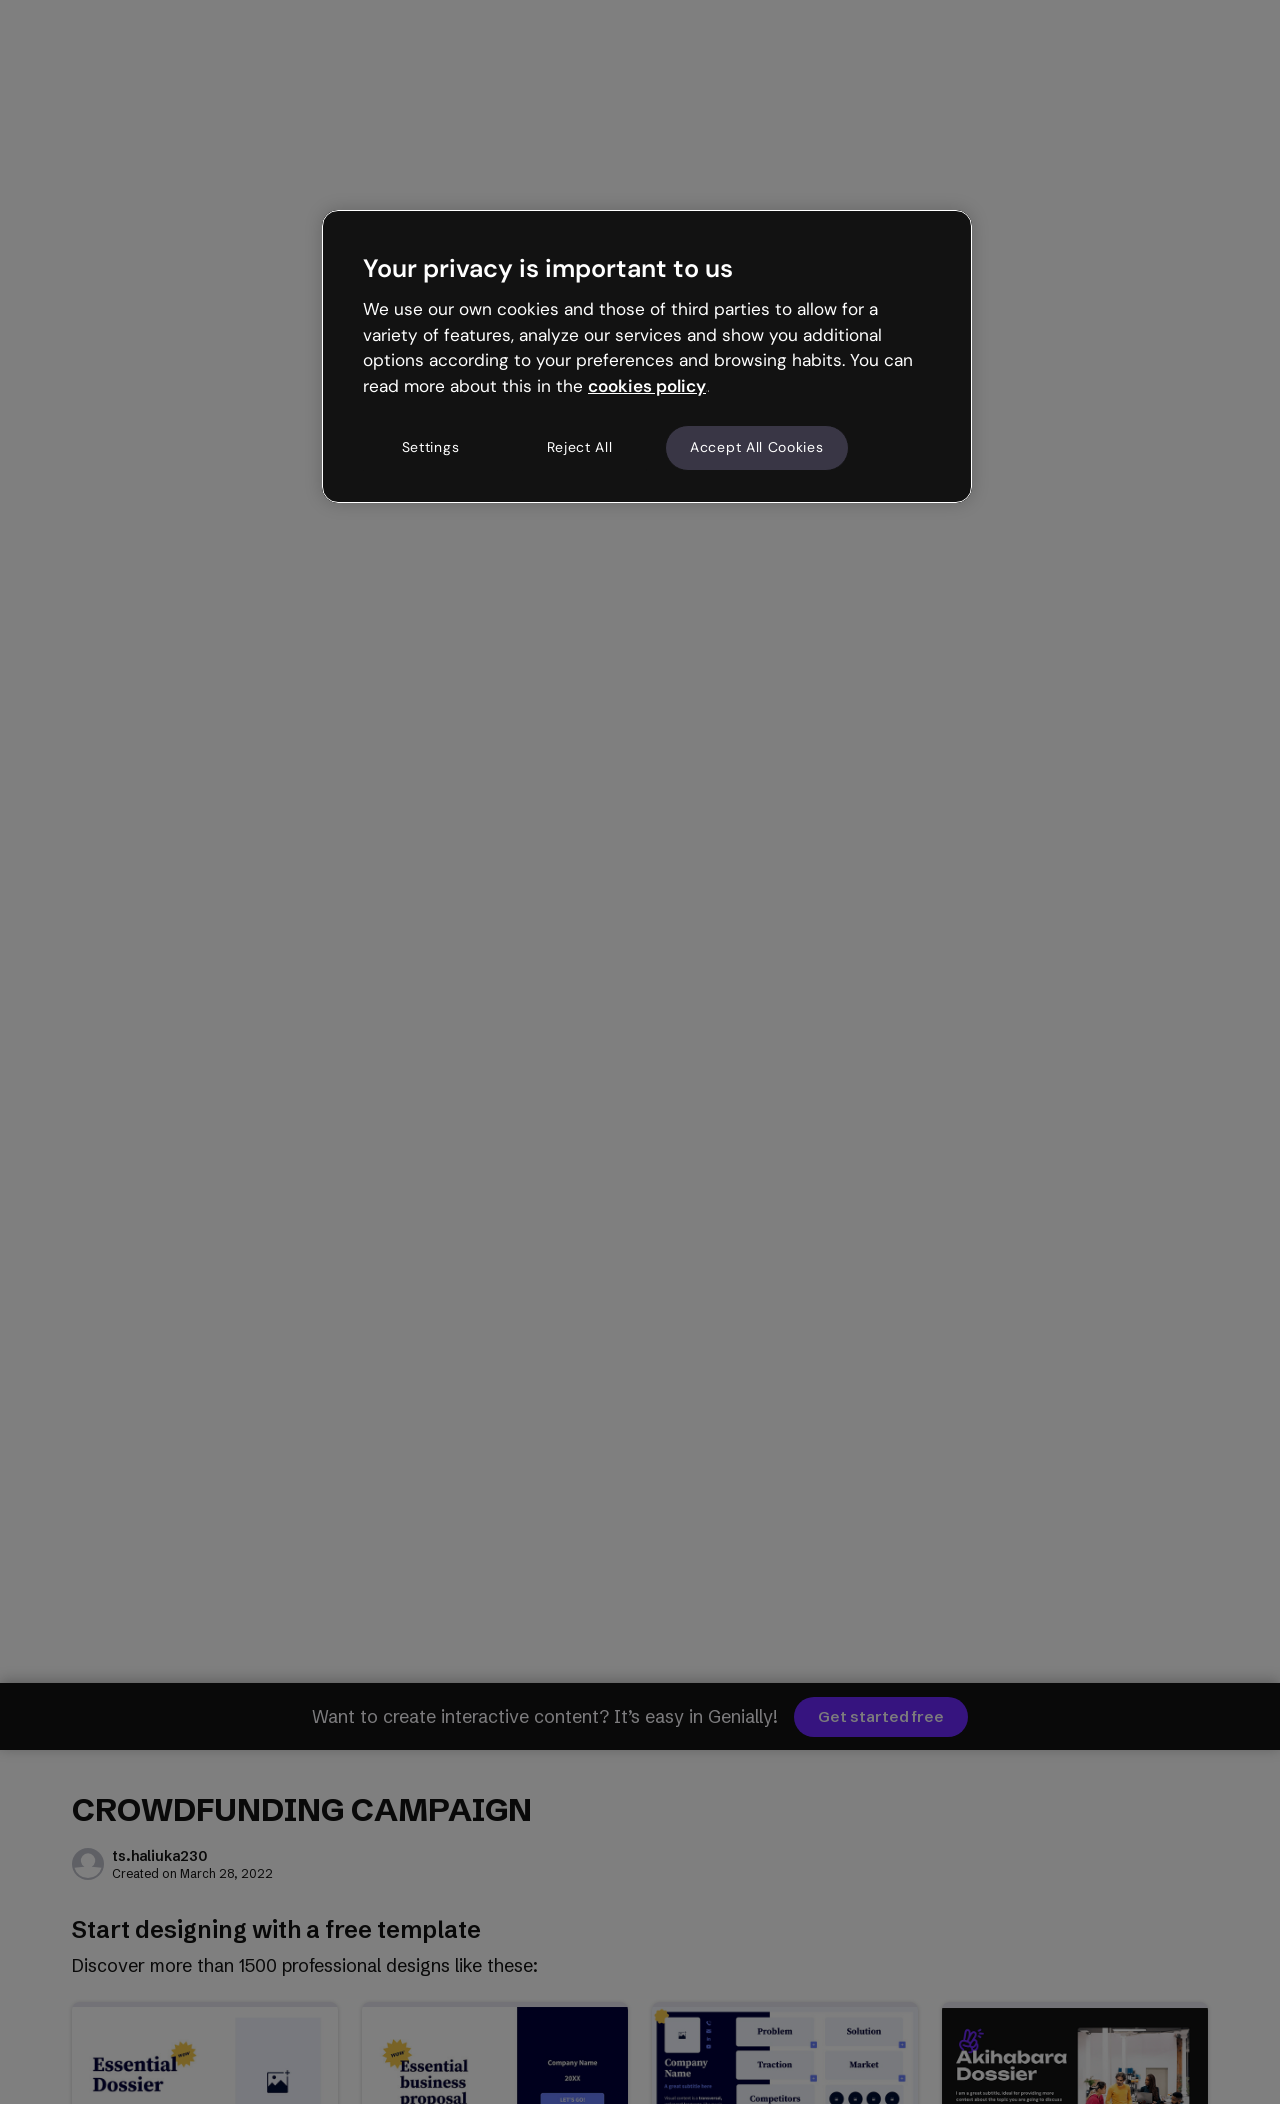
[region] (647, 356)
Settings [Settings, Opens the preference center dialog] (431, 447)
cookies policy (647, 386)
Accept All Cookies (757, 447)
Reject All (580, 447)
